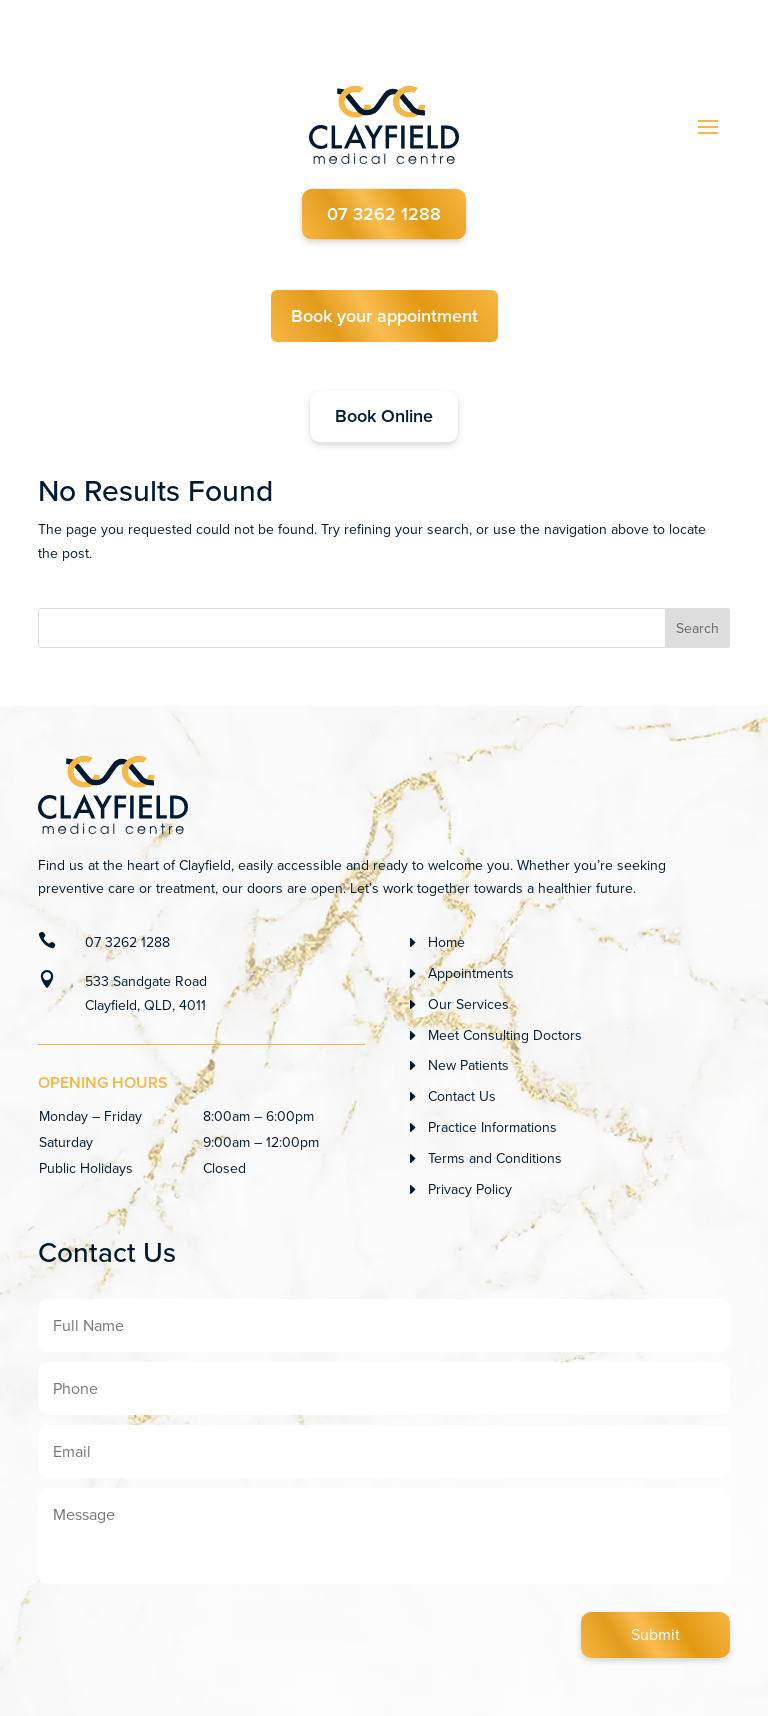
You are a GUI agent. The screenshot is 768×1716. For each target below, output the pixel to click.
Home (446, 942)
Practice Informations (492, 1127)
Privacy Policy (470, 1189)
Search (697, 628)
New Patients (468, 1065)
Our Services (468, 1004)
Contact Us (462, 1096)
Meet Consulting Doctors (505, 1035)
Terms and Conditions (495, 1158)
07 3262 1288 (384, 214)
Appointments (471, 973)
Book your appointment (384, 316)
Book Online (384, 417)
